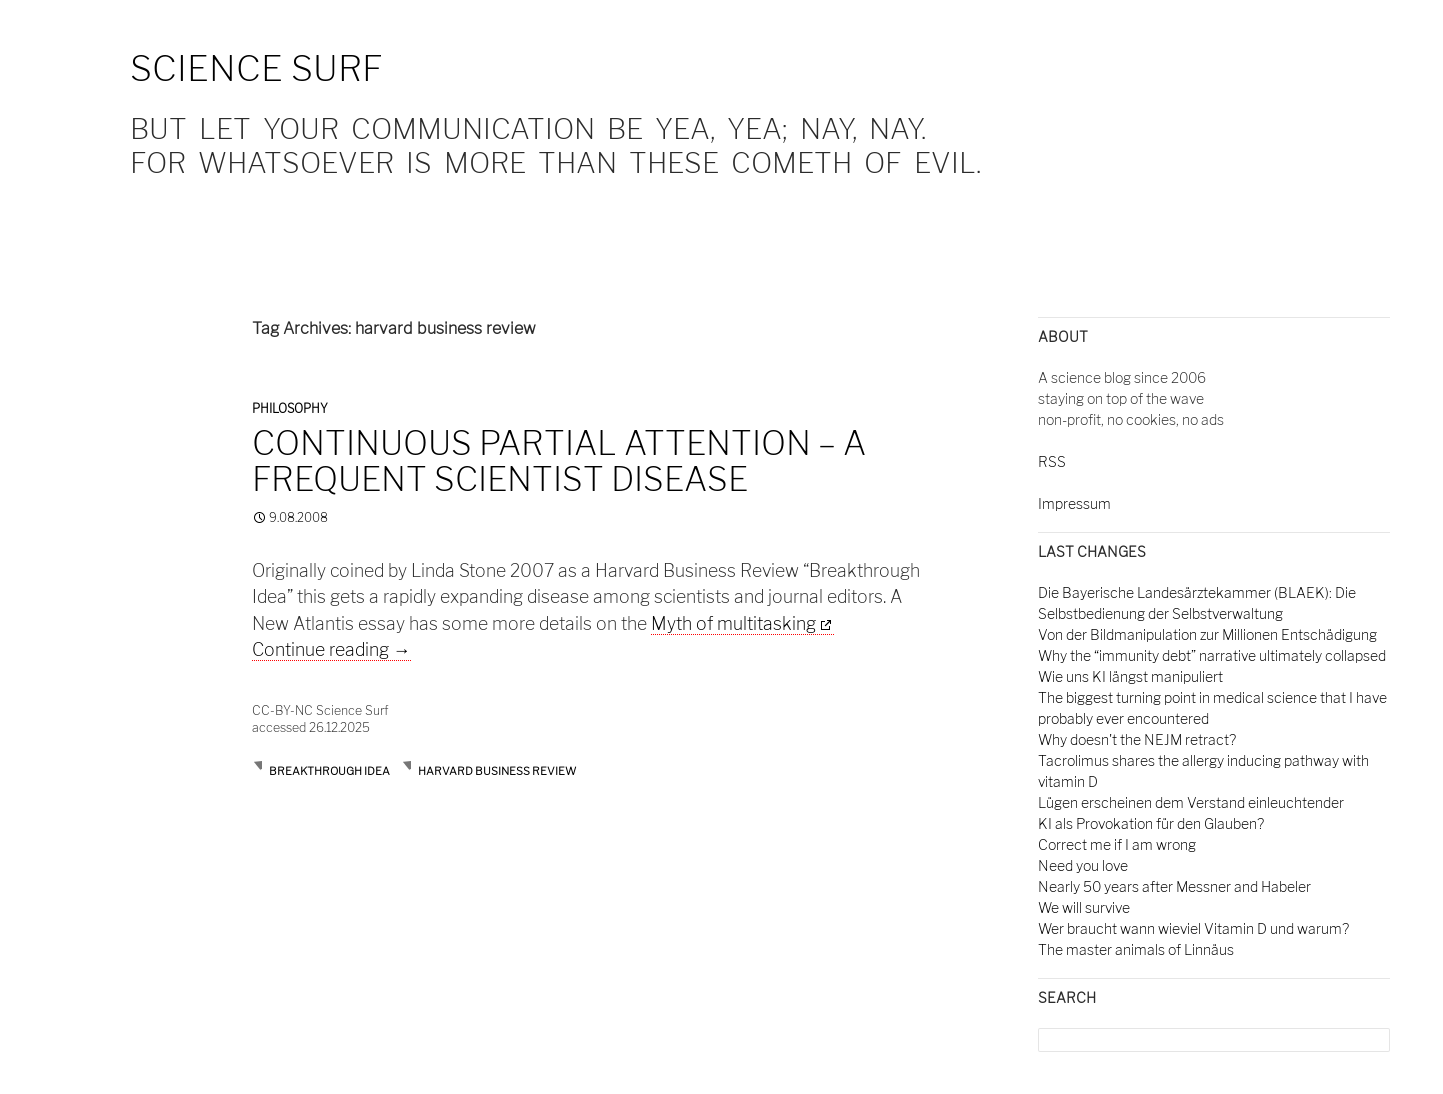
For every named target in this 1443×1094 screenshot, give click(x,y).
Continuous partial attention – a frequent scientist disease (559, 461)
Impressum (1074, 503)
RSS (1052, 461)
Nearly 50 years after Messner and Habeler (1174, 886)
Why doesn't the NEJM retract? (1137, 739)
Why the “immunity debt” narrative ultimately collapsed (1212, 655)
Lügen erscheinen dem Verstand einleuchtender (1191, 802)
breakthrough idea (329, 771)
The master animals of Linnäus (1136, 949)
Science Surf (256, 68)
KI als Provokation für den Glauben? (1151, 823)
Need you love (1083, 865)
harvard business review (497, 771)
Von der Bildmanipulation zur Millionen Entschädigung (1207, 634)
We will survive (1084, 907)
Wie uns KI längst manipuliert (1130, 676)
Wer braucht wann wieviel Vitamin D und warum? (1193, 928)
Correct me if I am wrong (1117, 844)
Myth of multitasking (733, 623)
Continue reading (331, 649)
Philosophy (290, 408)
